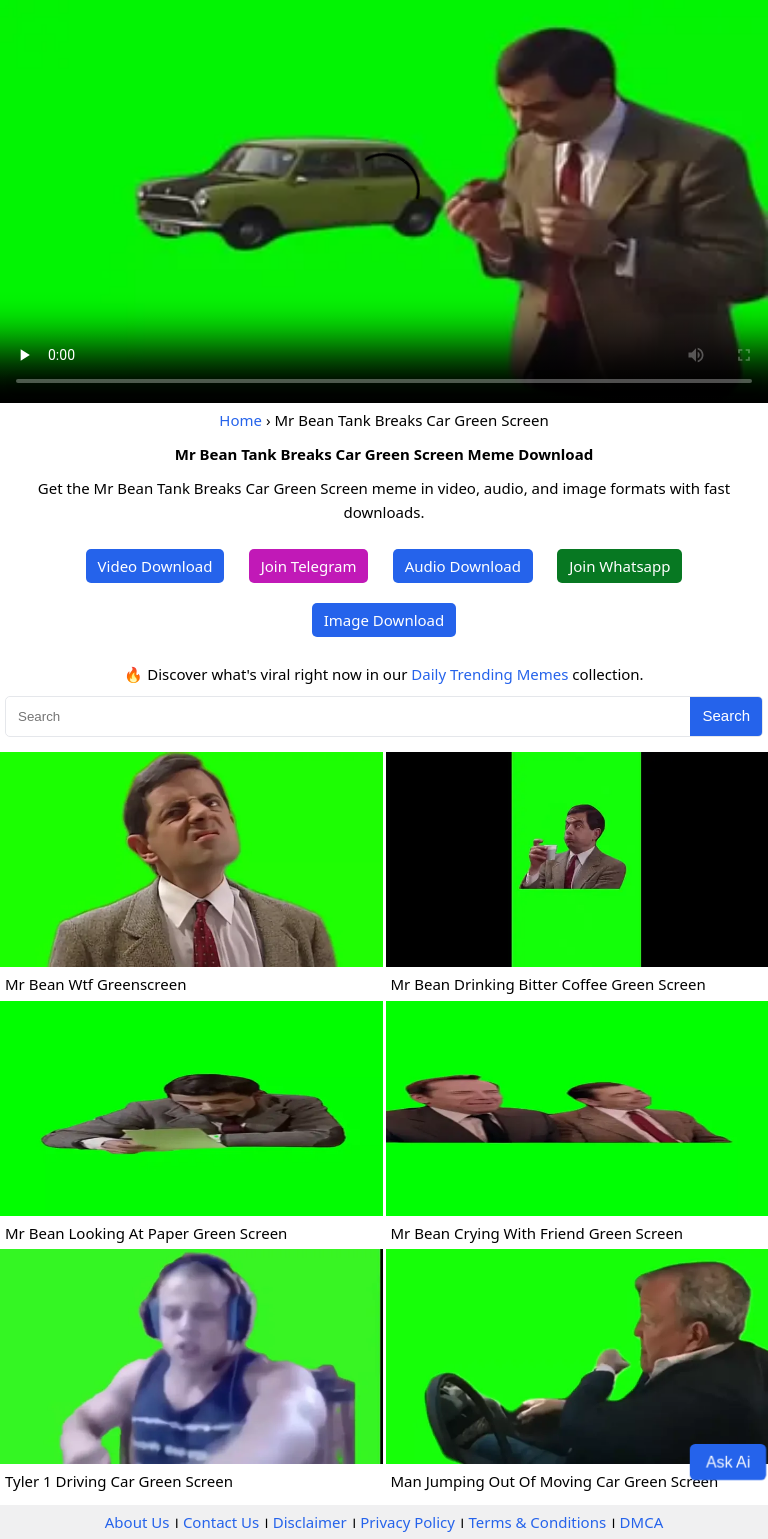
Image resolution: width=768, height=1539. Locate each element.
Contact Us (221, 1522)
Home (240, 420)
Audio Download (463, 566)
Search (726, 715)
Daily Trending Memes (489, 674)
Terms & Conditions (537, 1522)
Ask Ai (728, 1461)
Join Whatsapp (619, 566)
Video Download (155, 566)
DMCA (642, 1522)
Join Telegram (309, 566)
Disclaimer (310, 1522)
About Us (137, 1522)
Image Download (384, 620)
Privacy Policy (407, 1522)
